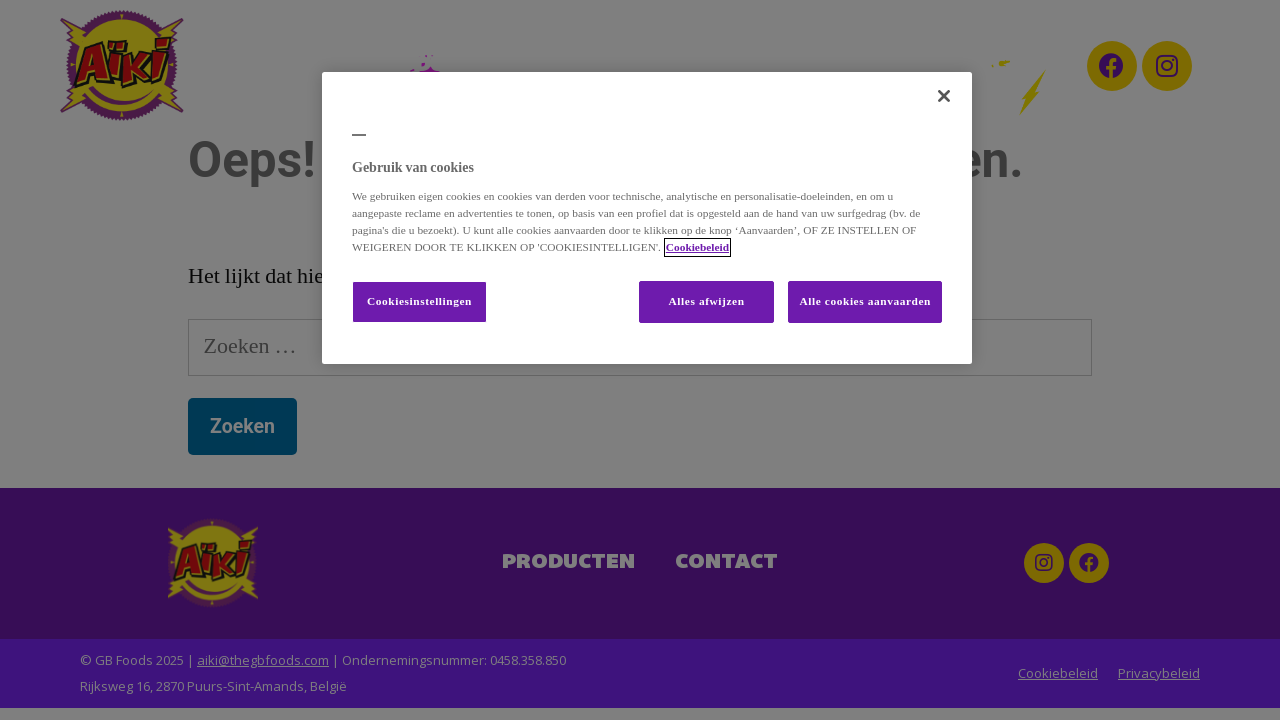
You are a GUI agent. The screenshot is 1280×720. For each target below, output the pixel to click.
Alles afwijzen (707, 301)
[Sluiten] (944, 96)
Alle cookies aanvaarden (865, 301)
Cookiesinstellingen (419, 301)
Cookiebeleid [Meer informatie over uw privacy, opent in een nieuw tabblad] (697, 247)
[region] (647, 218)
